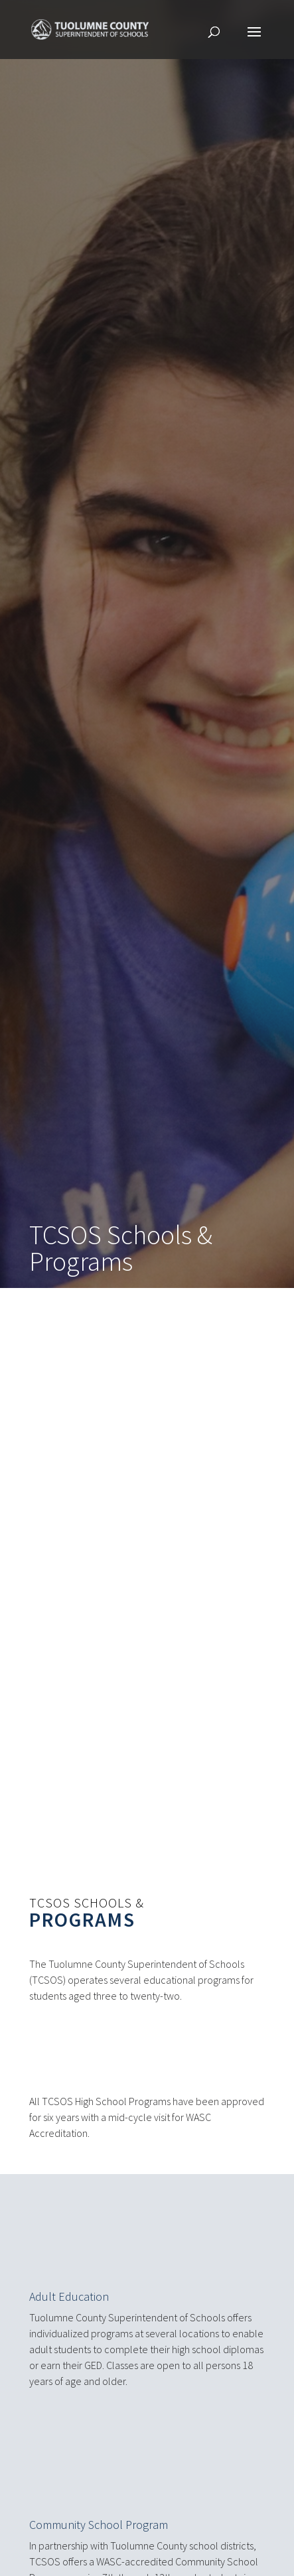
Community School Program (98, 2514)
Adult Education (69, 2285)
